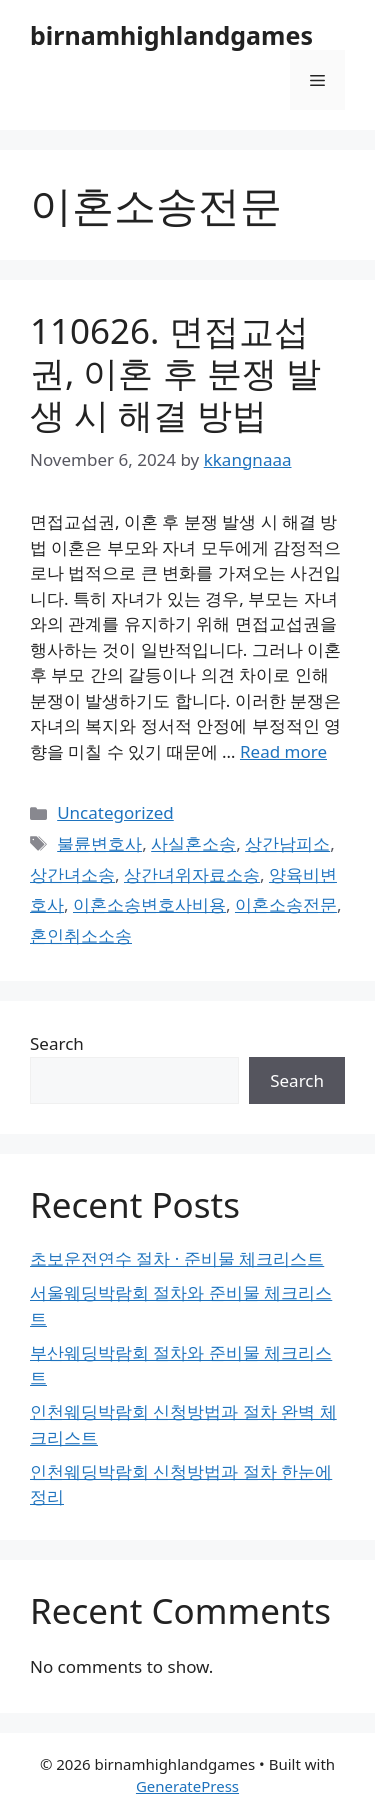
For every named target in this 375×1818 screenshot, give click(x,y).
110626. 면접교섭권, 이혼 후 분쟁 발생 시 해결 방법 (175, 372)
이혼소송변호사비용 (149, 904)
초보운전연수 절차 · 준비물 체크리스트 (177, 1258)
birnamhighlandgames (171, 35)
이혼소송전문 (286, 904)
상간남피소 (287, 843)
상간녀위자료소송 (192, 874)
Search (57, 1043)
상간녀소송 (72, 874)
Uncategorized (115, 812)
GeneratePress (187, 1786)
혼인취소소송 (81, 935)
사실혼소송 (193, 843)
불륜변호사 (99, 843)
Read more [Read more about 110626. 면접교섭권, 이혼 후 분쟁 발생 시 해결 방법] (283, 751)
